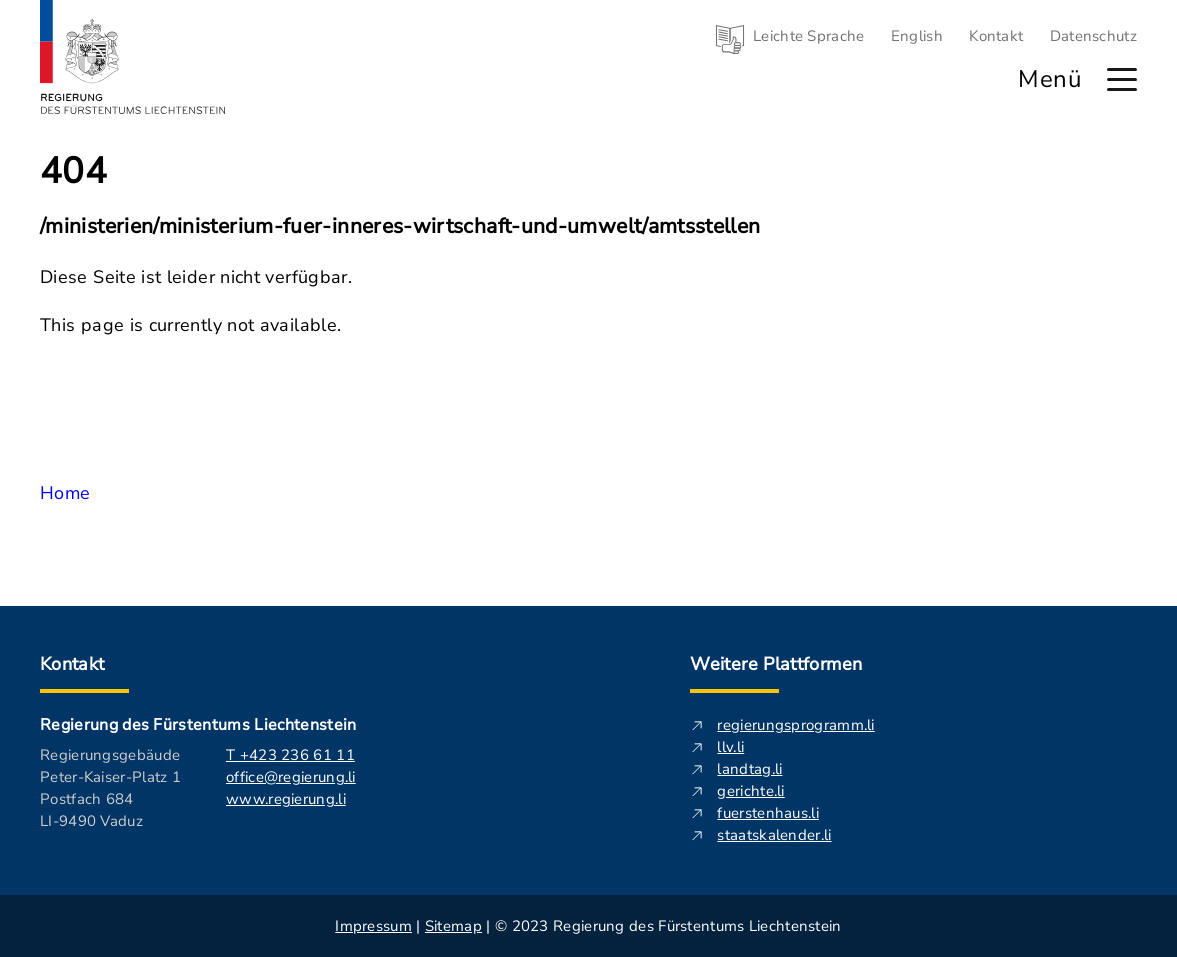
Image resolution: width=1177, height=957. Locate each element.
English (917, 36)
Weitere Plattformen (776, 664)
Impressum (373, 926)
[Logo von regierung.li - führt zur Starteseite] (133, 57)
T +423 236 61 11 (290, 755)
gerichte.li (750, 791)
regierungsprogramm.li (795, 725)
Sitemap (453, 926)
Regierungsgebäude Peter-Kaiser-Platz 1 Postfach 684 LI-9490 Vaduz (110, 788)
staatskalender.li (774, 835)
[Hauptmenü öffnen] (1122, 79)
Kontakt (996, 36)
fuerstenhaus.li (768, 813)
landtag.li (749, 769)
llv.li (730, 747)
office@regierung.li (291, 777)
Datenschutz (1093, 36)
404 (73, 172)
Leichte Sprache (809, 36)
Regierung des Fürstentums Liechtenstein (198, 725)
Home (65, 493)
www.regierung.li (286, 799)
